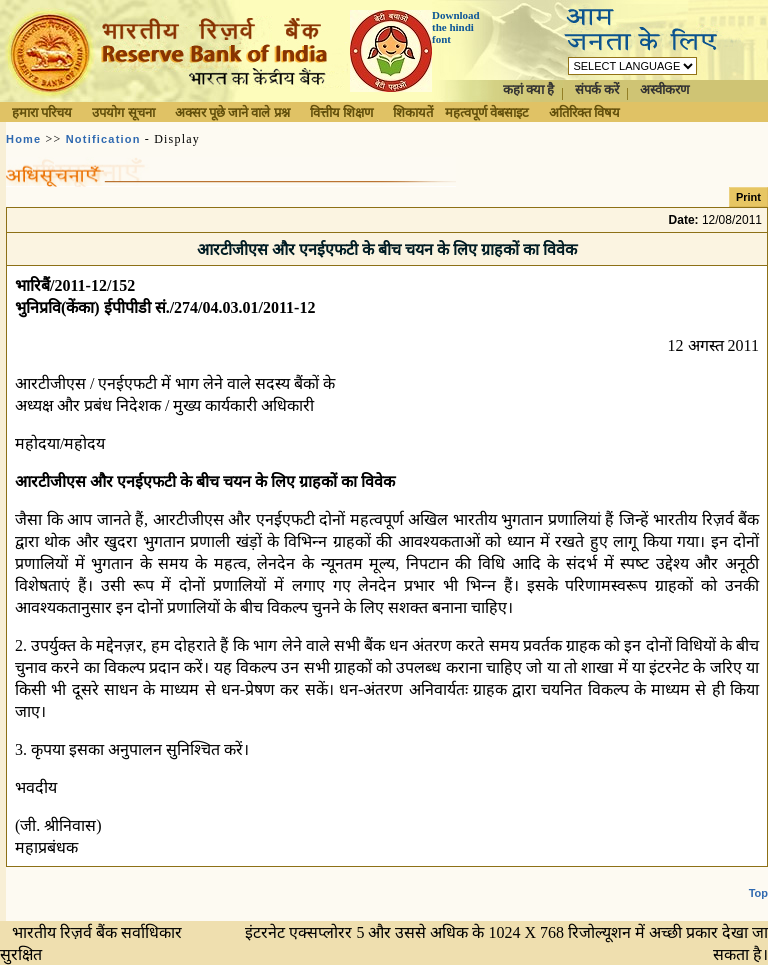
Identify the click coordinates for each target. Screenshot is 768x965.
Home (23, 139)
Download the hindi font (456, 27)
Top (758, 877)
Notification (103, 139)
